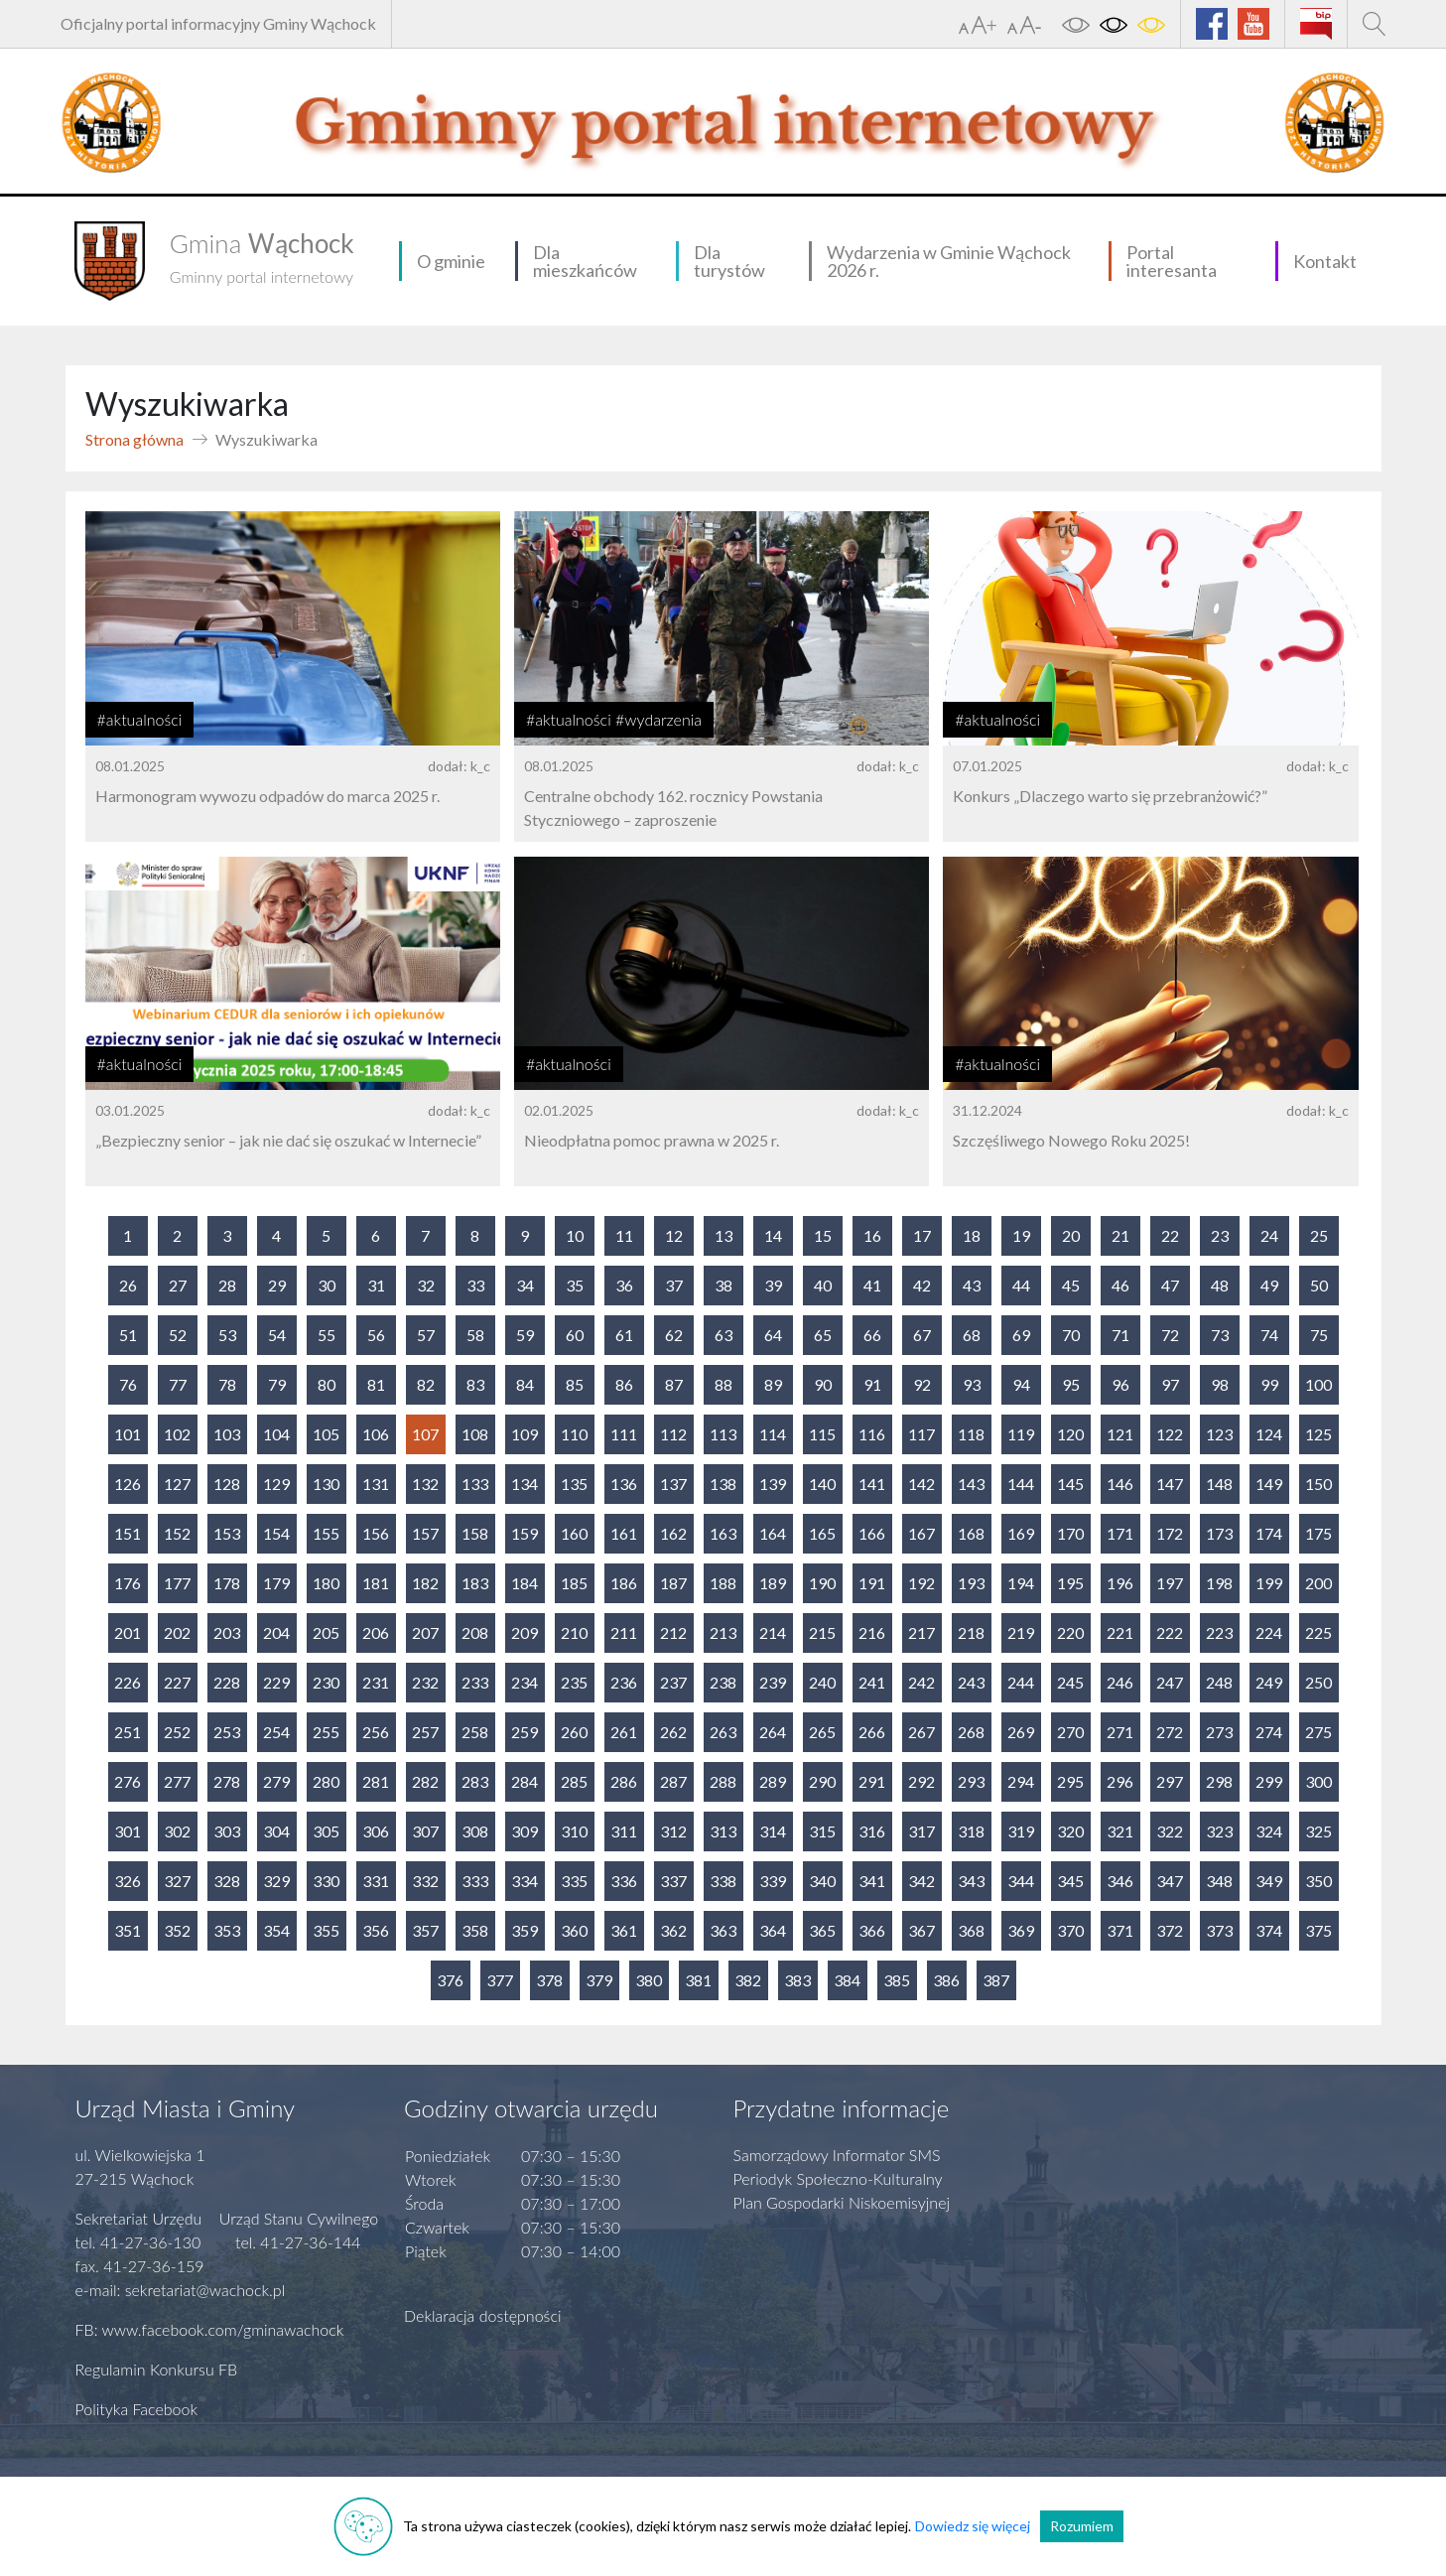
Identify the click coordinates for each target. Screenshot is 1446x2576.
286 (623, 1781)
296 (1120, 1781)
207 (425, 1632)
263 (723, 1731)
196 (1120, 1582)
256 (375, 1731)
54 (277, 1334)
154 (276, 1533)
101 (127, 1433)
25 (1319, 1235)
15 (823, 1235)
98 (1220, 1384)
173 (1219, 1533)
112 (673, 1433)
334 (524, 1880)
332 (425, 1880)
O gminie (451, 261)
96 (1120, 1384)
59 (525, 1334)
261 (623, 1731)
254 (276, 1731)
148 (1219, 1483)
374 (1268, 1930)
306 (375, 1831)
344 (1020, 1880)
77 (178, 1384)
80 (326, 1384)
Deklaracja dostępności (483, 2315)
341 (871, 1880)
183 (474, 1582)
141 (871, 1483)
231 (375, 1682)
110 (574, 1433)
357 (425, 1930)
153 (226, 1533)
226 (127, 1682)
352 (177, 1930)
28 (227, 1285)
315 (822, 1831)
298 (1219, 1781)
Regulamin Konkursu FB (156, 2369)
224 (1268, 1632)
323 (1219, 1831)
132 (425, 1483)
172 (1169, 1533)
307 (425, 1831)
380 (648, 1979)
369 (1020, 1930)
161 (623, 1533)
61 (624, 1334)
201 (127, 1632)
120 (1070, 1433)
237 (673, 1682)
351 (127, 1930)
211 (623, 1632)
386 (946, 1979)
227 (177, 1682)
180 (326, 1582)
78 (227, 1384)
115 (822, 1433)
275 (1318, 1731)
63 (723, 1334)
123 (1219, 1433)
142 (921, 1483)
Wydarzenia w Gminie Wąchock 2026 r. (949, 261)
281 (375, 1781)
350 (1318, 1880)
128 (226, 1483)
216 (871, 1632)
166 (871, 1533)
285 (574, 1781)
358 (474, 1930)
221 (1120, 1632)
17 (922, 1235)
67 (922, 1334)
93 (972, 1384)
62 (674, 1334)
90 (823, 1384)
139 (772, 1483)
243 (971, 1682)
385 (896, 1979)
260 (574, 1731)
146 (1120, 1483)
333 (474, 1880)
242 (921, 1682)
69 (1021, 1334)
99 (1269, 1384)
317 (921, 1831)
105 (326, 1433)
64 (773, 1334)
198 (1219, 1582)
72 (1170, 1334)
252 (177, 1731)
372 (1169, 1930)
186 (623, 1582)
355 (326, 1930)
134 (524, 1483)
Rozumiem (1082, 2525)
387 (996, 1979)
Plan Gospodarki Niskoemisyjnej (842, 2202)
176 (127, 1582)
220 (1070, 1632)
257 (425, 1731)
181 (375, 1582)
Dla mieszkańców (585, 261)
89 (773, 1384)
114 (772, 1433)
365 (822, 1930)
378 (549, 1979)
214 (772, 1632)
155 (326, 1533)
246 (1120, 1682)
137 (673, 1483)
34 (525, 1285)
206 (375, 1632)
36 (624, 1285)
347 (1169, 1880)
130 (326, 1483)
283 (474, 1781)
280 (326, 1781)
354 (276, 1930)
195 (1070, 1582)
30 (326, 1285)
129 (276, 1483)
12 (674, 1235)
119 (1020, 1433)
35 (575, 1285)
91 (872, 1384)
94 (1021, 1384)
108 (474, 1433)
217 (921, 1632)
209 (524, 1632)
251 (127, 1731)
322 (1169, 1831)
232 (425, 1682)
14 (773, 1235)
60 (575, 1334)
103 (226, 1433)
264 (772, 1731)
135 (574, 1483)
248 (1219, 1682)
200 (1318, 1582)
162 (673, 1533)
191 (871, 1582)
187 (673, 1582)
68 (972, 1334)
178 (226, 1582)
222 (1169, 1632)
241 (871, 1682)
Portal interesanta (1171, 261)
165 (822, 1533)
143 (971, 1483)
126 (127, 1483)
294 (1020, 1781)
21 (1120, 1235)
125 (1318, 1433)
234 (524, 1682)
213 (723, 1632)
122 (1169, 1433)
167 (921, 1533)
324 (1268, 1831)
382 (747, 1979)
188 (723, 1582)
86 (624, 1384)
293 (971, 1781)
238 (723, 1682)
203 (226, 1632)
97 (1170, 1384)
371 (1120, 1930)
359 (524, 1930)
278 (226, 1781)
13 (723, 1235)
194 (1020, 1582)
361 (623, 1930)
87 (674, 1384)
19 (1021, 1235)
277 (177, 1781)
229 (276, 1682)
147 (1169, 1483)
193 (971, 1582)
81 (376, 1384)
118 (971, 1433)
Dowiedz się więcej (972, 2525)
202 (177, 1632)
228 (226, 1682)
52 (178, 1334)
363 (723, 1930)
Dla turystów (729, 261)
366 (871, 1930)
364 (772, 1930)
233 (474, 1682)
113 (723, 1433)
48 (1220, 1285)
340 (822, 1880)
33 (475, 1285)
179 (276, 1582)
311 (623, 1831)
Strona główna (134, 439)
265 (822, 1731)
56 (376, 1334)
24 (1269, 1235)
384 (847, 1979)
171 (1120, 1533)
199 (1268, 1582)
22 (1170, 1235)
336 (623, 1880)
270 (1070, 1731)
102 (177, 1433)
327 (177, 1880)
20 (1071, 1235)
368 (971, 1930)
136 (623, 1483)
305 (326, 1831)
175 (1318, 1533)
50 (1319, 1285)
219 (1020, 1632)
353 (226, 1930)
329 (276, 1880)
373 (1219, 1930)
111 (623, 1433)
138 (723, 1483)
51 (128, 1334)
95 (1071, 1384)
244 (1020, 1682)
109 (524, 1433)
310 (574, 1831)
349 (1268, 1880)
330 (326, 1880)
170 (1070, 1533)
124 (1268, 1433)
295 (1070, 1781)
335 (574, 1880)
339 (772, 1880)
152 (177, 1533)
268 (971, 1731)
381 (698, 1979)
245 (1070, 1682)
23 (1220, 1235)
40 (823, 1285)
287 (673, 1781)
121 (1120, 1433)
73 (1220, 1334)
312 (673, 1831)
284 (524, 1781)
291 (871, 1781)
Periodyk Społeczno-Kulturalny (838, 2178)
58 (475, 1334)
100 (1318, 1384)
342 (921, 1880)
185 (574, 1582)
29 (277, 1285)
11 (624, 1235)
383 (797, 1979)
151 (127, 1533)
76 (128, 1384)
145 (1070, 1483)
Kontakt (1325, 261)
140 (822, 1483)
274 (1268, 1731)
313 (723, 1831)
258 (474, 1731)
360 (574, 1930)
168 (971, 1533)
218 (971, 1632)
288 (723, 1781)
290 (822, 1781)
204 (276, 1632)
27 (178, 1285)
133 (474, 1483)
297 (1169, 1781)
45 (1071, 1285)
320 (1070, 1831)
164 (772, 1533)
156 (375, 1533)
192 (921, 1582)
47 (1170, 1285)
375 (1318, 1930)
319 (1020, 1831)
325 (1318, 1831)
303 (226, 1831)
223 (1219, 1632)
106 (375, 1433)
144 (1020, 1483)
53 (227, 1334)
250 (1318, 1682)
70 (1071, 1334)
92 (922, 1384)
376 (450, 1979)
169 (1020, 1533)
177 (177, 1582)
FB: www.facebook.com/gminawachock (209, 2329)
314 (772, 1831)
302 (177, 1831)
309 (524, 1831)
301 (127, 1831)
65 (823, 1334)
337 (673, 1880)
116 (871, 1433)
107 (425, 1433)
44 (1021, 1285)
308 (474, 1831)
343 (971, 1880)
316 (871, 1831)
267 (921, 1731)
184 (524, 1582)
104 (276, 1433)
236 (623, 1682)
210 (574, 1632)
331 (375, 1880)
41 (872, 1285)
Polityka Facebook (136, 2408)
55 (326, 1334)
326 (127, 1880)
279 (276, 1781)
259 (524, 1731)
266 (871, 1731)
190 (822, 1582)
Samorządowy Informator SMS (837, 2154)
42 (922, 1285)
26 (128, 1285)
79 (277, 1384)
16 (872, 1235)
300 (1318, 1781)
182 (425, 1582)
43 (972, 1285)
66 (872, 1334)
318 (971, 1831)
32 (426, 1285)
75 (1319, 1334)
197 (1169, 1582)
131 (375, 1483)
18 (972, 1235)
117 (921, 1433)
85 (575, 1384)
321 (1120, 1831)
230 (326, 1682)
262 (673, 1731)
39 (773, 1285)
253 (226, 1731)
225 (1318, 1632)
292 (921, 1781)
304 (276, 1831)
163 (723, 1533)
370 (1070, 1930)
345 (1070, 1880)
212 (673, 1632)
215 (822, 1632)
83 (475, 1384)
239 (772, 1682)
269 (1020, 1731)
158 (474, 1533)
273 (1219, 1731)
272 (1169, 1731)
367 (921, 1930)
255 (326, 1731)
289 (772, 1781)
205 (326, 1632)
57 (426, 1334)
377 (499, 1979)
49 (1269, 1285)
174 (1268, 1533)
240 (822, 1682)
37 (674, 1285)
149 (1268, 1483)
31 (376, 1285)
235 (574, 1682)
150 (1318, 1483)
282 (425, 1781)
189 (772, 1582)
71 (1120, 1334)
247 (1169, 1682)
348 (1219, 1880)
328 (226, 1880)
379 (599, 1979)
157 (425, 1533)
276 (127, 1781)
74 (1269, 1334)
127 (177, 1483)
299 (1268, 1781)
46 (1120, 1285)
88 (723, 1384)
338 (723, 1880)
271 (1120, 1731)
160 (574, 1533)
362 (673, 1930)
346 (1120, 1880)
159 (524, 1533)
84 (525, 1384)
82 (426, 1384)
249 (1268, 1682)
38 (723, 1285)
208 (474, 1632)
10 (575, 1235)
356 (375, 1930)
